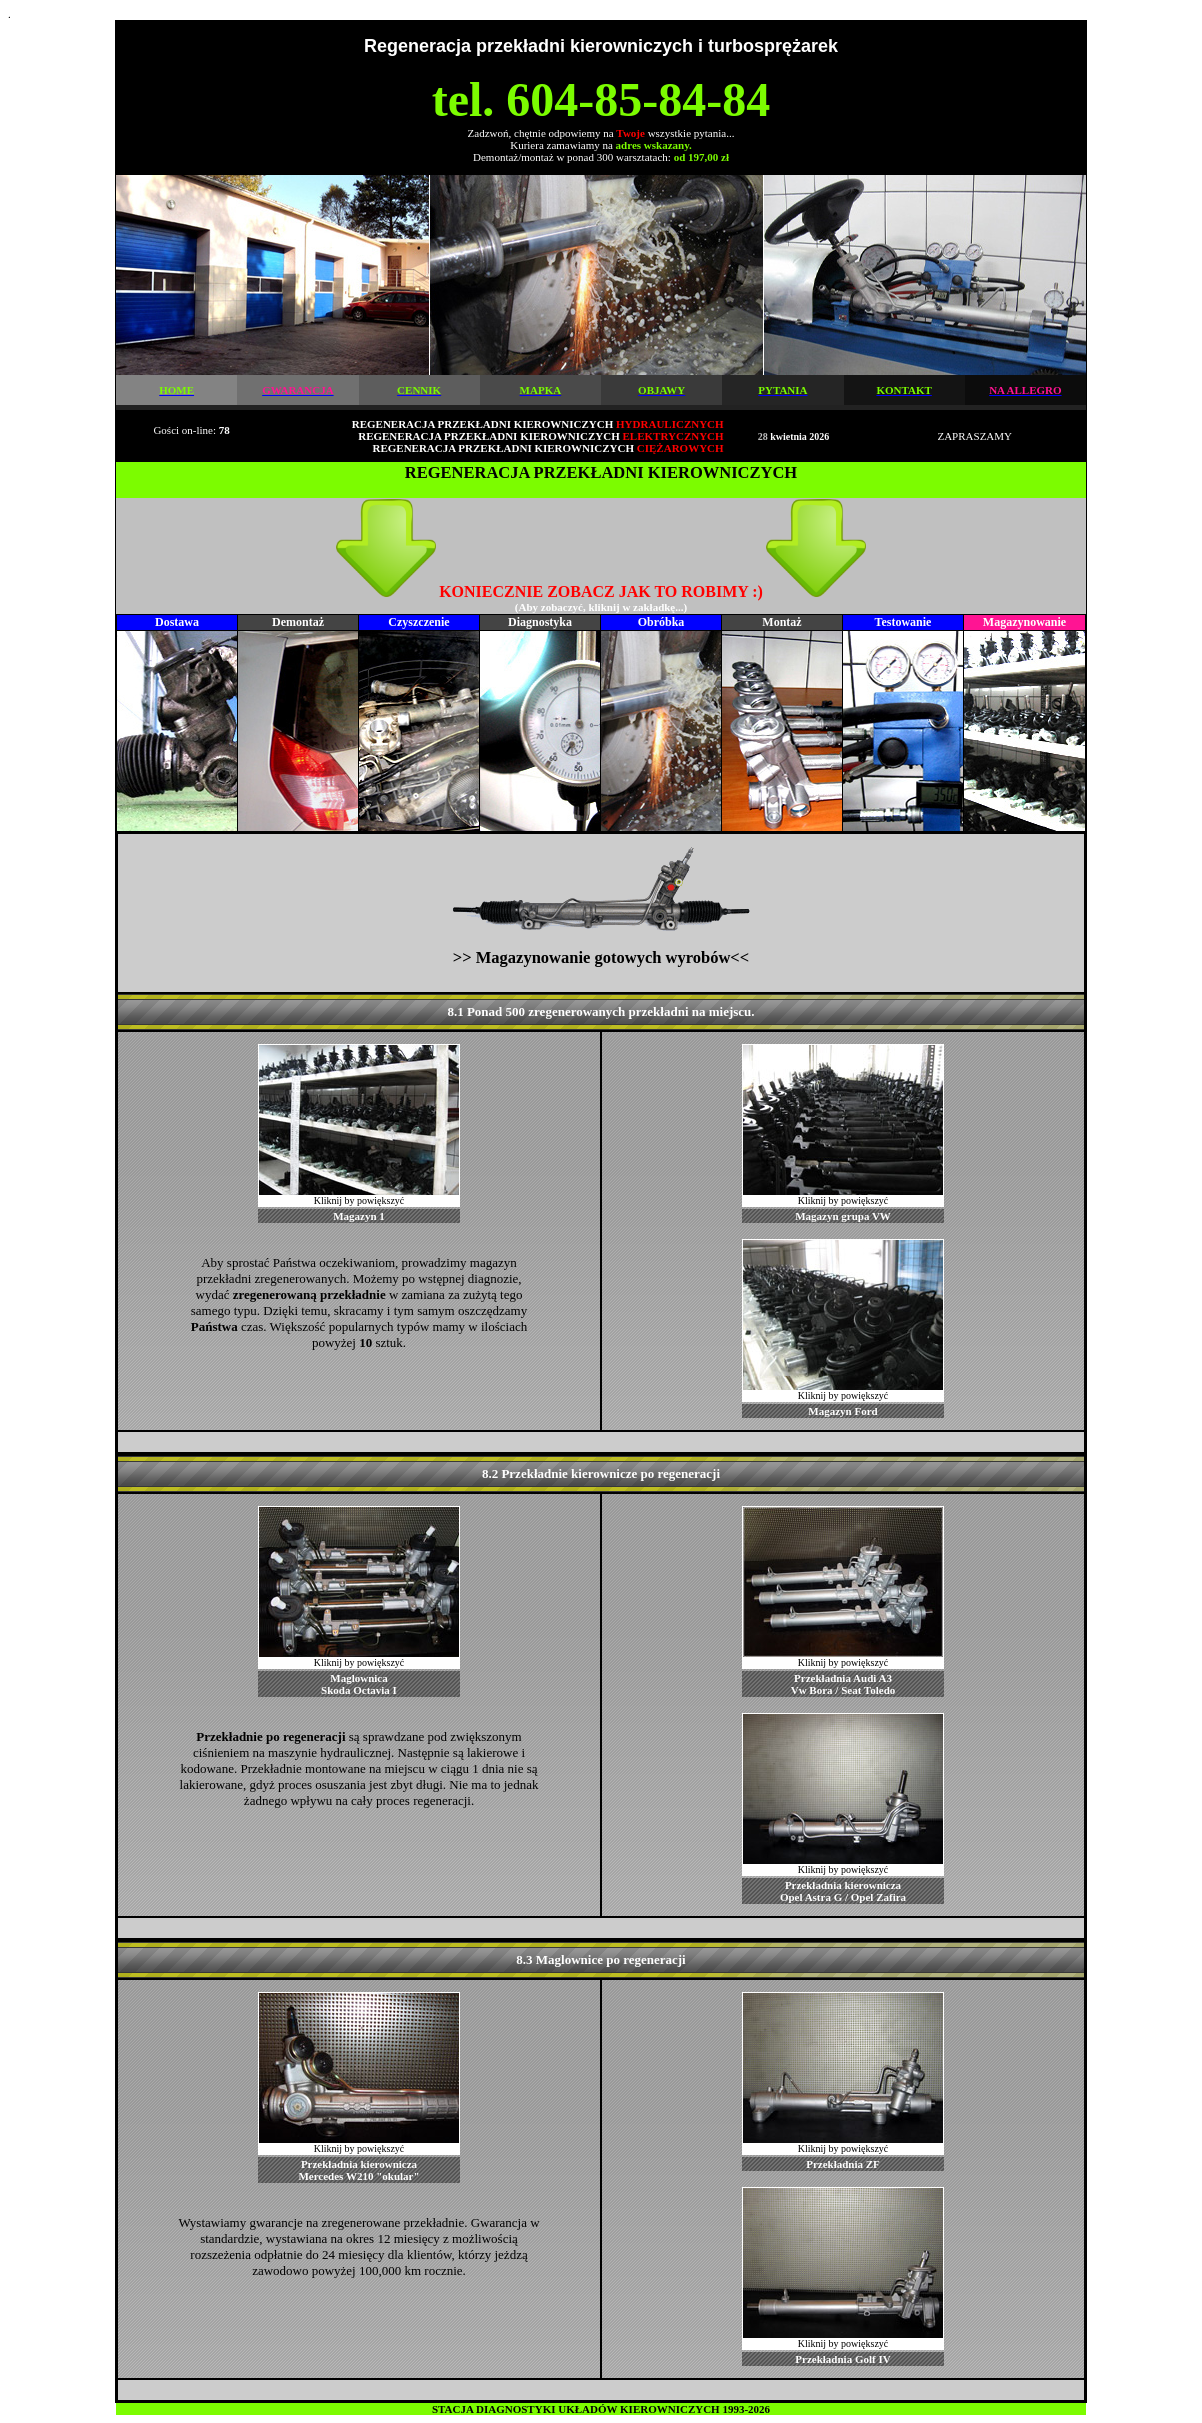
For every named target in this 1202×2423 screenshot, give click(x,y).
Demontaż (298, 622)
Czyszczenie (418, 622)
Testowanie (903, 622)
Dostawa (177, 622)
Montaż (781, 622)
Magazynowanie (1024, 622)
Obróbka (661, 622)
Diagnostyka (540, 622)
